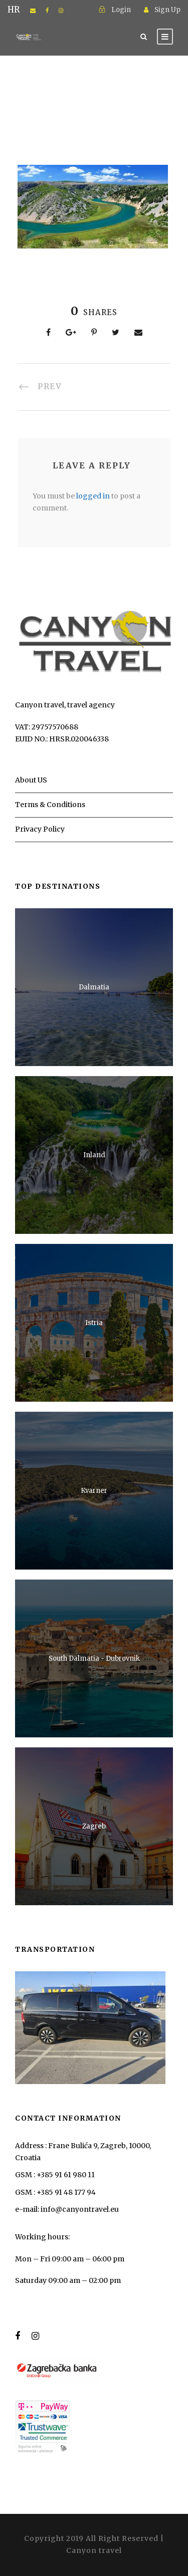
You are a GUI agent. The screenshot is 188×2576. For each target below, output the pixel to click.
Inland (94, 1155)
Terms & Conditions (50, 804)
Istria (94, 1323)
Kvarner (94, 1490)
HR (14, 10)
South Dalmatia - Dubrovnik (94, 1658)
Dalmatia (94, 987)
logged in (93, 495)
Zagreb (94, 1826)
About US (31, 780)
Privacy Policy (40, 829)
